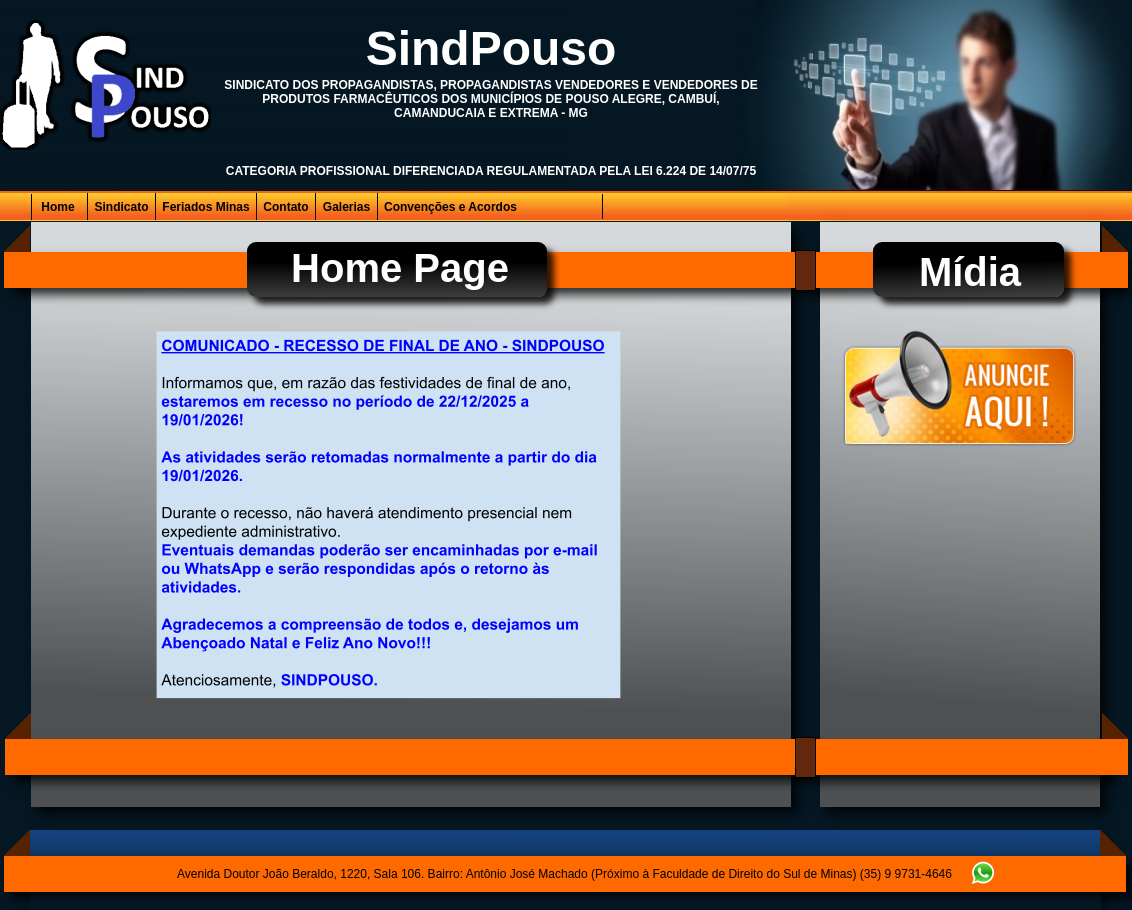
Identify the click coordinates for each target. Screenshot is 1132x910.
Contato (285, 207)
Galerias (346, 207)
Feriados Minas (205, 207)
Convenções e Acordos (450, 207)
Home (57, 207)
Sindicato (121, 207)
